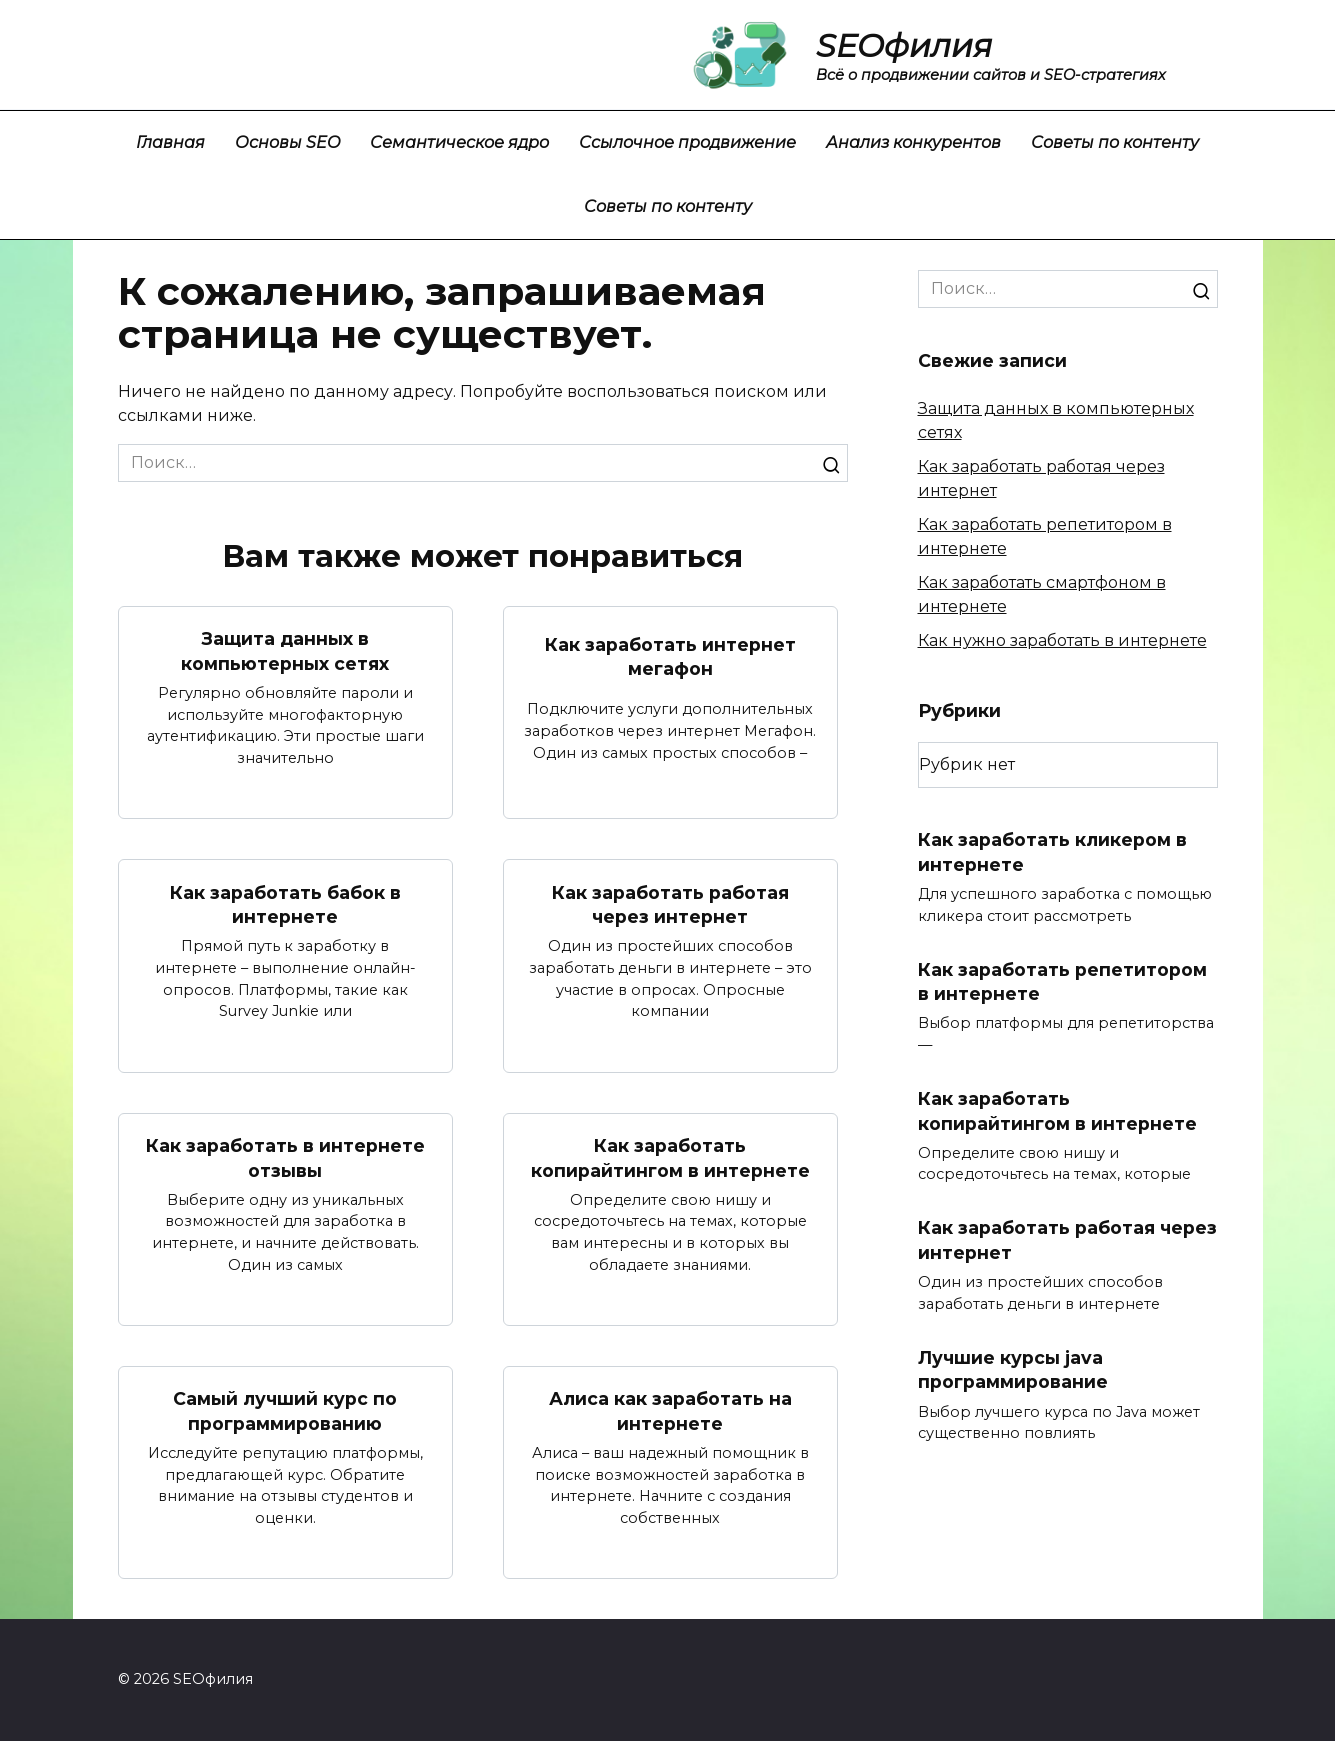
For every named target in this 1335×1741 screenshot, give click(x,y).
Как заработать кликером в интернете (1052, 852)
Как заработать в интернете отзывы (285, 1158)
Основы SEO (287, 142)
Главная (170, 142)
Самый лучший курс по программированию (285, 1412)
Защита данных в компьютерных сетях (285, 651)
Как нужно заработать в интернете (1062, 640)
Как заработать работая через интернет (670, 904)
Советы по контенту (1115, 142)
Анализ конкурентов (913, 142)
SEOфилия (904, 45)
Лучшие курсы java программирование (1013, 1370)
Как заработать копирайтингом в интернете (670, 1158)
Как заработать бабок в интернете (285, 904)
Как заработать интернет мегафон (670, 656)
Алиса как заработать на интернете (670, 1412)
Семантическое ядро (459, 142)
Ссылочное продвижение (687, 142)
